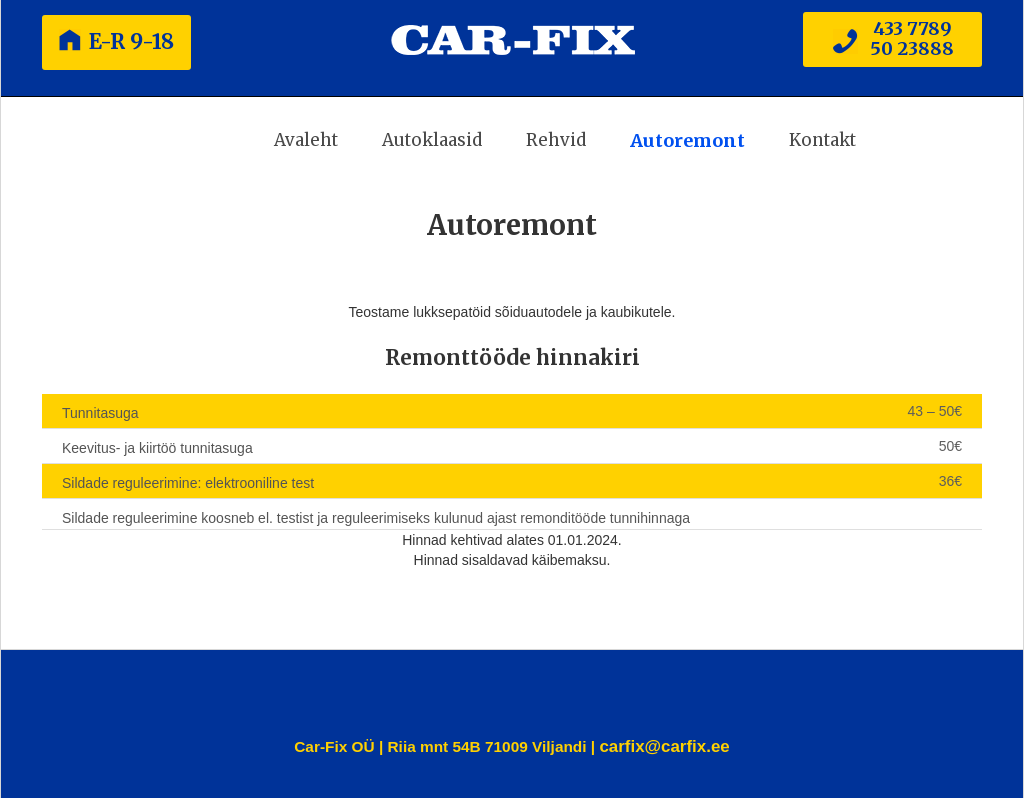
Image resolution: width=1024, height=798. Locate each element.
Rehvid (556, 140)
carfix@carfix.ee (664, 746)
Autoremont (687, 140)
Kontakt (822, 140)
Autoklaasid (432, 140)
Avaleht (306, 140)
